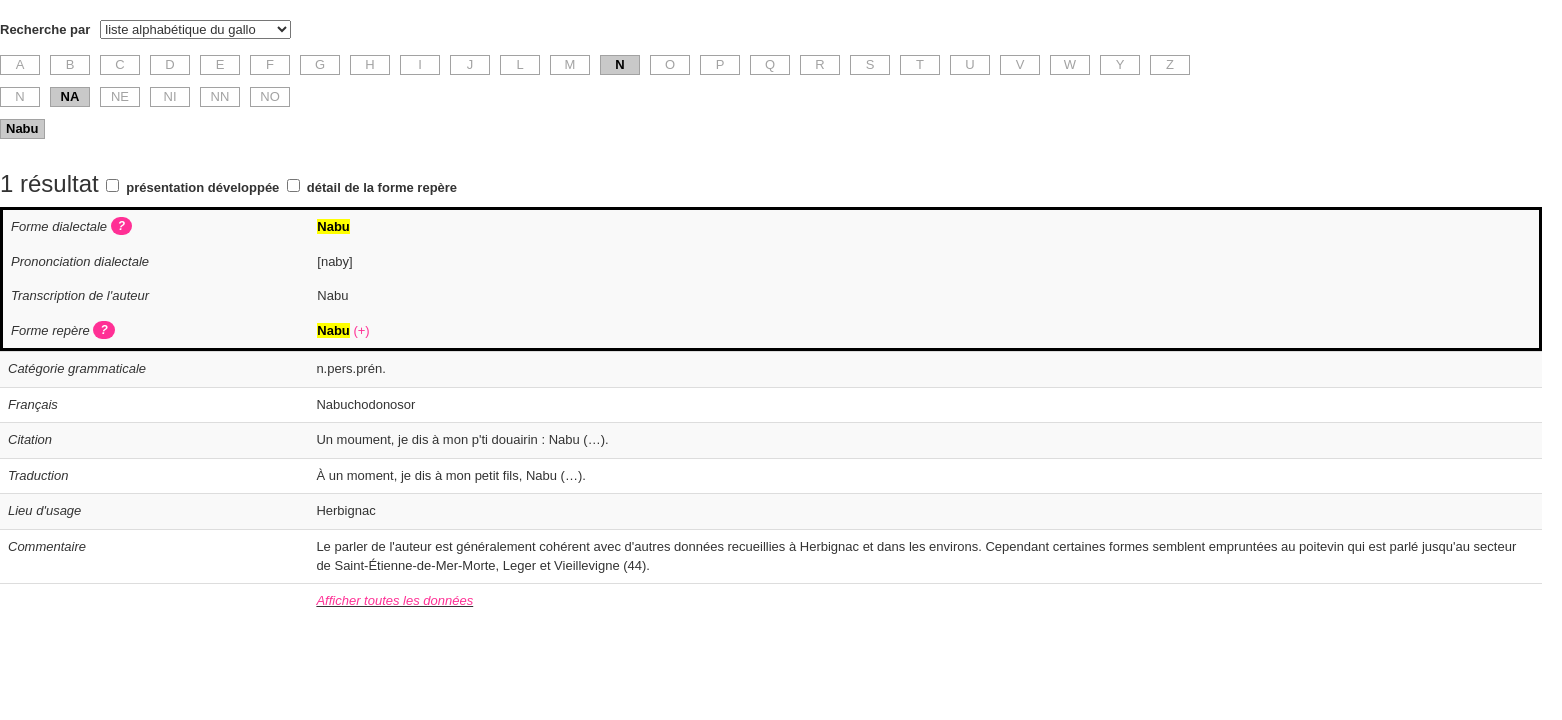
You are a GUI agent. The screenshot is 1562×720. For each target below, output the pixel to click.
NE (120, 96)
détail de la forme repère (382, 187)
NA (70, 96)
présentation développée (202, 187)
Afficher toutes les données (394, 600)
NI (170, 96)
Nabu (22, 128)
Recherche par (45, 29)
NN (220, 96)
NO (270, 96)
